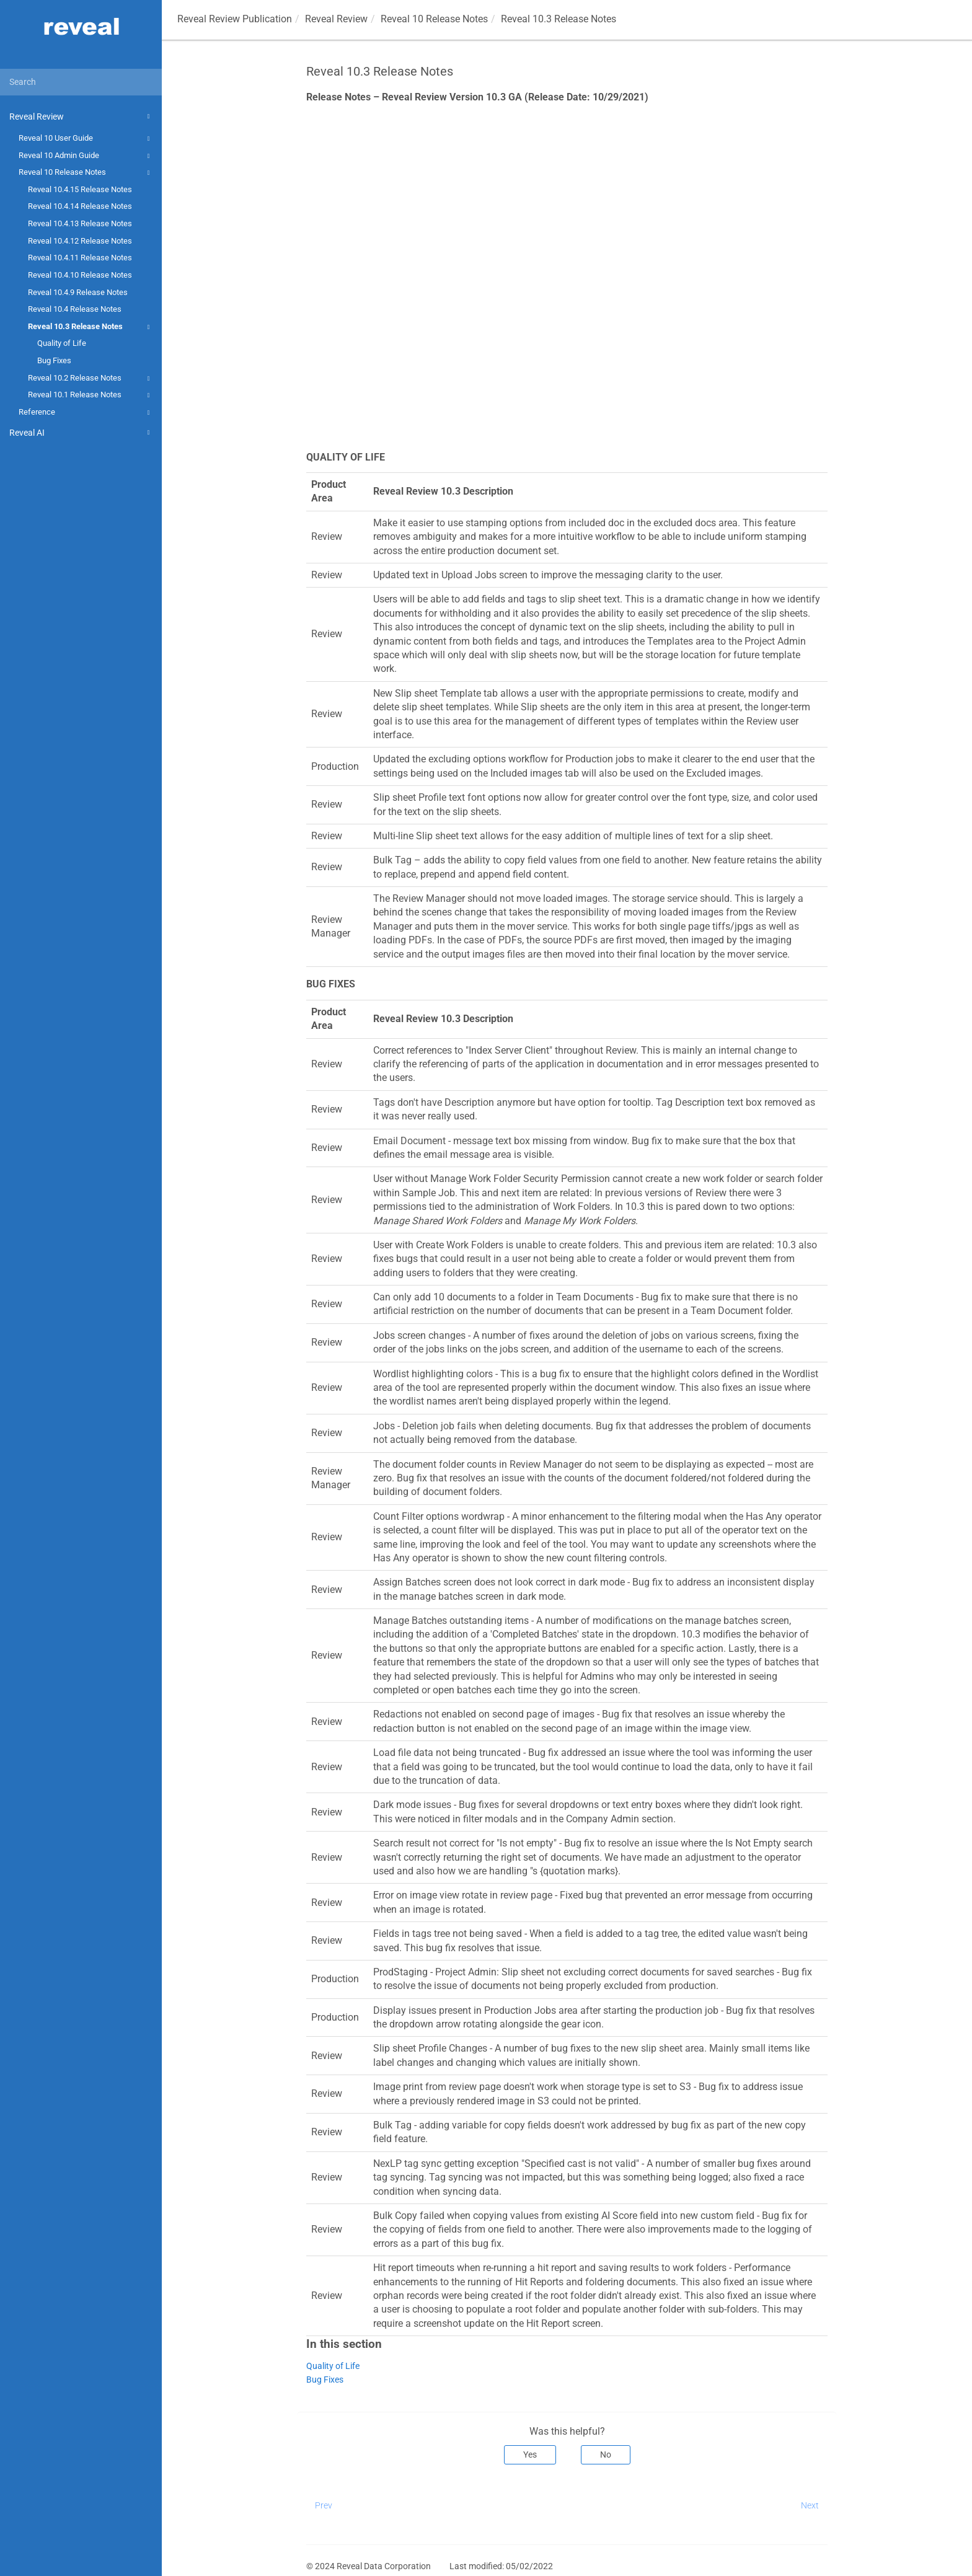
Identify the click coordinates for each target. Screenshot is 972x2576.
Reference (86, 413)
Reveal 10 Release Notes (86, 173)
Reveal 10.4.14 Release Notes (80, 206)
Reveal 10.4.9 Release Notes (78, 292)
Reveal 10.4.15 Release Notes (80, 189)
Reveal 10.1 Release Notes (90, 395)
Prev (323, 2505)
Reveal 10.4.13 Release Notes (80, 223)
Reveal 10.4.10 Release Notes (80, 275)
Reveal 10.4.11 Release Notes (80, 257)
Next (810, 2505)
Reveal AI (81, 432)
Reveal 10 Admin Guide (86, 156)
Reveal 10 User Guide (86, 139)
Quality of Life (61, 343)
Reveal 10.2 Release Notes (90, 379)
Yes (530, 2454)
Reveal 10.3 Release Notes (90, 327)
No (605, 2454)
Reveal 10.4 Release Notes (75, 309)
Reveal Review (81, 116)
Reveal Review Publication (234, 19)
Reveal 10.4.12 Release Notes (80, 240)
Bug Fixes (54, 360)
